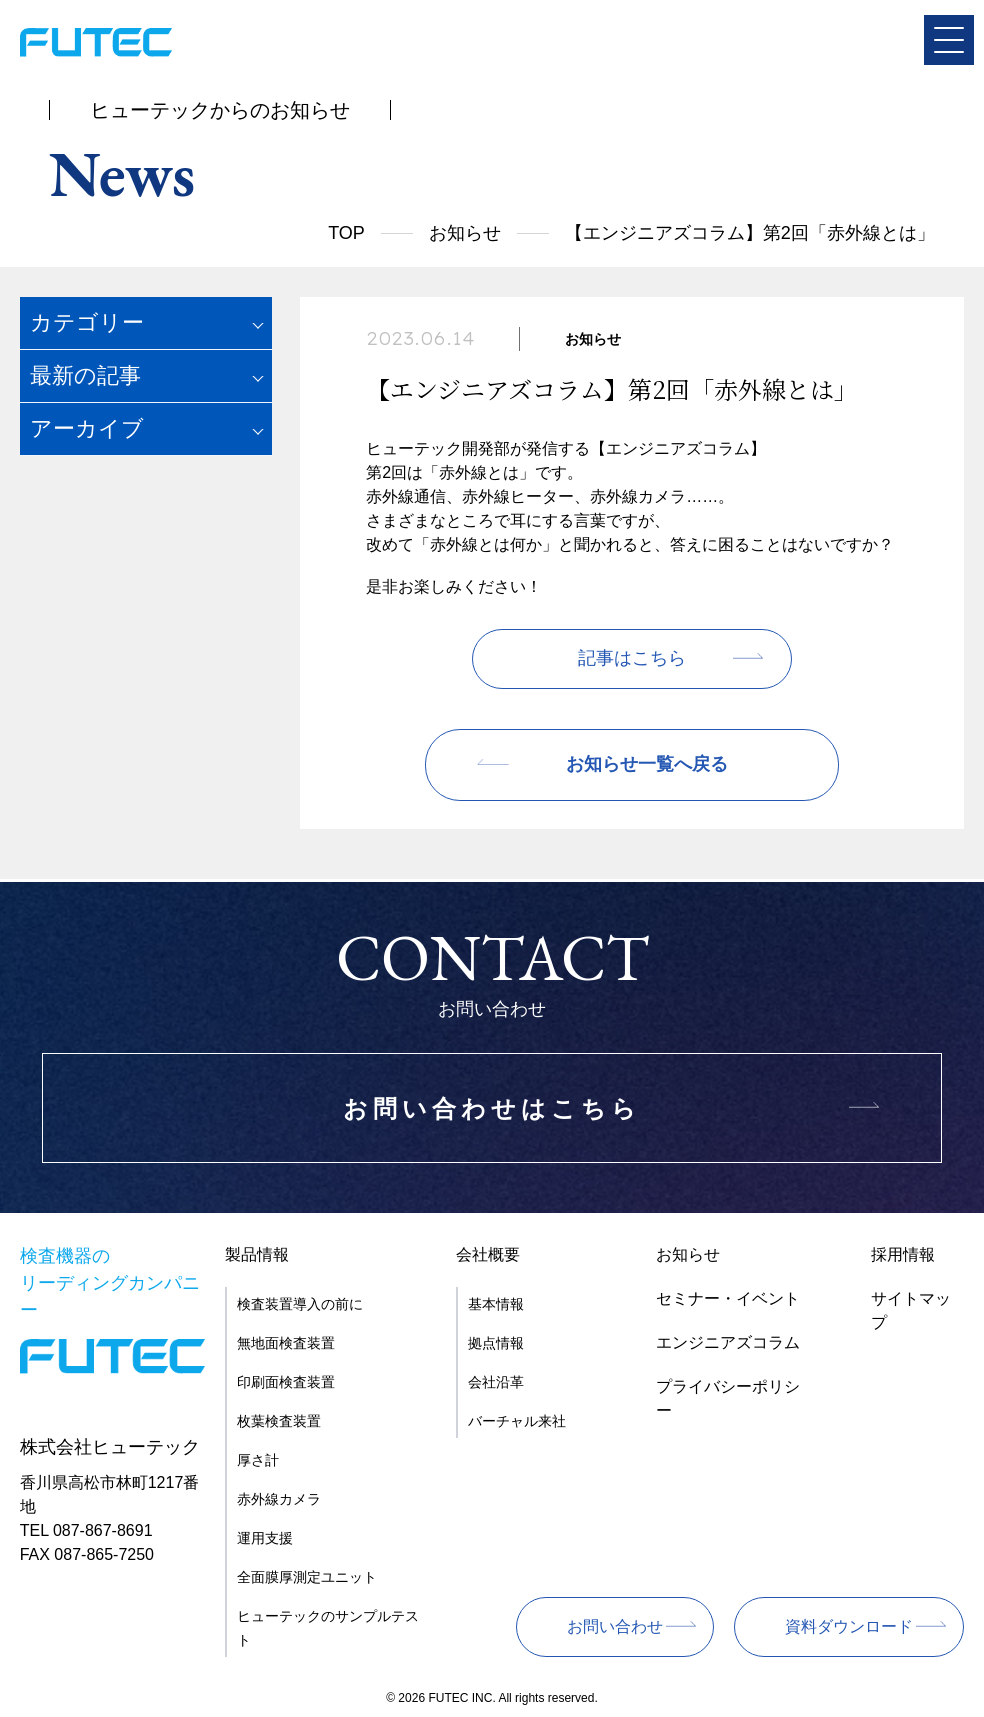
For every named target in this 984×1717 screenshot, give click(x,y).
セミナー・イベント (728, 1298)
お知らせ (465, 233)
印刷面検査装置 (286, 1382)
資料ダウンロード (849, 1626)
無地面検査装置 (286, 1343)
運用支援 (265, 1538)
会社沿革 (496, 1382)
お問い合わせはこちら (492, 1108)
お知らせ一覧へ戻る (647, 765)
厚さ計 (258, 1460)
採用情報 (903, 1254)
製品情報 (257, 1254)
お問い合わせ (615, 1626)
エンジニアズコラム (728, 1342)
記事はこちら (632, 659)
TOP (346, 233)
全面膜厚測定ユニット (307, 1577)
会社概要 (488, 1254)
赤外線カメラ (279, 1499)
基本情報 (496, 1304)
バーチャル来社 (517, 1421)
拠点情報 (496, 1343)
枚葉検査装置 (279, 1421)
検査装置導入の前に (300, 1304)
